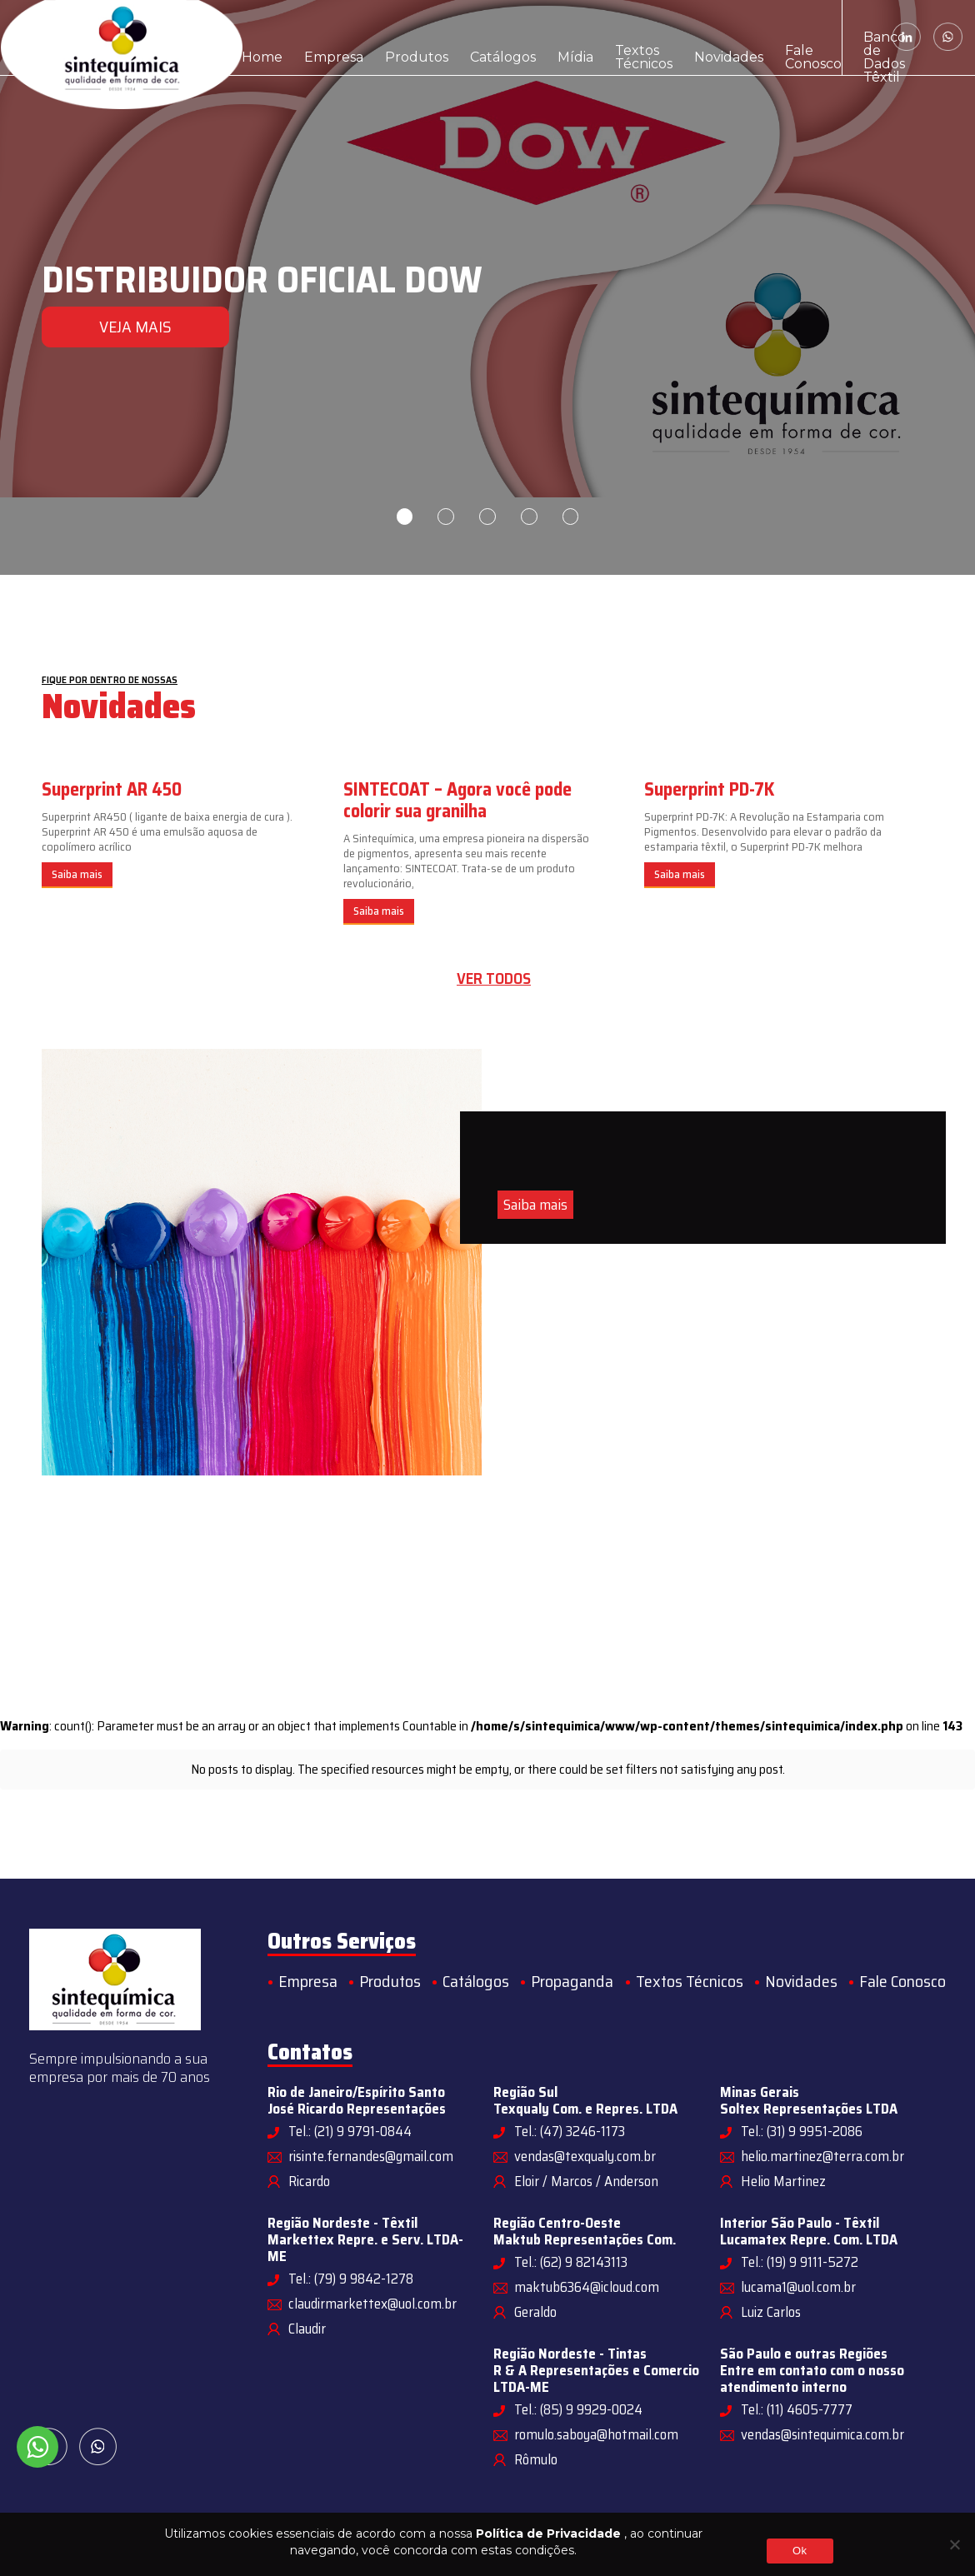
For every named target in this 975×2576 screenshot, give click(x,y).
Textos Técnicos (551, 37)
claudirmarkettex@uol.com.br (372, 2303)
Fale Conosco (692, 37)
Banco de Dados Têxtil (776, 37)
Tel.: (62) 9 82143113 (571, 2262)
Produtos (375, 37)
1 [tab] (404, 516)
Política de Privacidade (548, 2533)
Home (255, 37)
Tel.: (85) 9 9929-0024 (578, 2409)
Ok (799, 2550)
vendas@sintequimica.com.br (822, 2434)
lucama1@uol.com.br (798, 2287)
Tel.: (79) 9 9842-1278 (350, 2278)
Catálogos (442, 37)
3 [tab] (487, 516)
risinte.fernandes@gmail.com (370, 2156)
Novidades (628, 37)
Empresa (311, 37)
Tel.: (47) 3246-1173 (569, 2131)
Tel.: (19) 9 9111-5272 (799, 2262)
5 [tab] (570, 516)
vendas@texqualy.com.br (585, 2156)
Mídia (499, 37)
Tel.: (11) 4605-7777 (796, 2409)
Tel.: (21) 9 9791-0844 (350, 2131)
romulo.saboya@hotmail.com (596, 2434)
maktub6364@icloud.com (586, 2287)
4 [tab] (529, 516)
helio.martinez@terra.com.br (822, 2156)
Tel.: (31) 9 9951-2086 (801, 2131)
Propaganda (572, 1981)
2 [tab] (446, 516)
